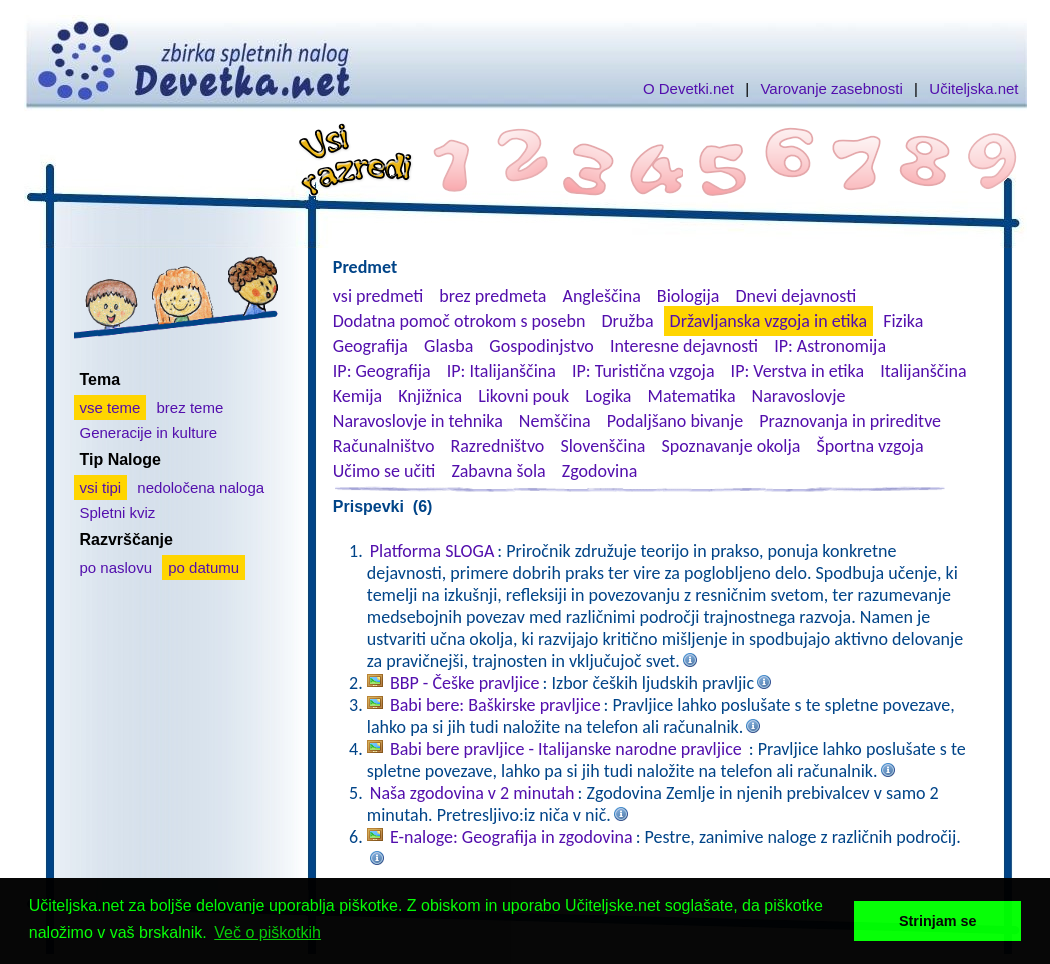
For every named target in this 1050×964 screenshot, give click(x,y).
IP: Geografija (382, 371)
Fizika (903, 321)
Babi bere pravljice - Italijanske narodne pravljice (568, 749)
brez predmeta (492, 296)
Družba (628, 321)
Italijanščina (923, 371)
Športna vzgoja (869, 446)
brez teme (190, 407)
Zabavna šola (498, 471)
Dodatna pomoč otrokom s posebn (459, 321)
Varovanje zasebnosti (831, 88)
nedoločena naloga (200, 487)
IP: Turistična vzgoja (643, 371)
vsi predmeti (378, 296)
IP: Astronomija (830, 346)
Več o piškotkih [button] (267, 932)
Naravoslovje (799, 396)
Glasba (448, 346)
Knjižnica (430, 396)
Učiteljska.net (973, 88)
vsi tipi (101, 487)
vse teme (110, 407)
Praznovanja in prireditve (850, 421)
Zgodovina (599, 471)
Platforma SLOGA (432, 551)
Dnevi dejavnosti (796, 296)
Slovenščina (602, 446)
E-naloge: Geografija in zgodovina (511, 837)
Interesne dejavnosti (684, 346)
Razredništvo (497, 446)
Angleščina (601, 296)
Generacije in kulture (149, 432)
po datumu (203, 567)
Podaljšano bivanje (675, 421)
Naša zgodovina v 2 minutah (472, 793)
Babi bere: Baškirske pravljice (495, 705)
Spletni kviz (118, 512)
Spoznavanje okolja (731, 446)
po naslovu (116, 567)
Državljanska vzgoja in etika (768, 321)
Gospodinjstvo (541, 346)
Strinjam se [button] (938, 921)
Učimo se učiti (384, 471)
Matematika (692, 396)
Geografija (370, 346)
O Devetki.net (688, 88)
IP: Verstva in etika (797, 371)
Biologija (688, 296)
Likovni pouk (523, 396)
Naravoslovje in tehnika (418, 421)
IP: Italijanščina (501, 371)
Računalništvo (384, 446)
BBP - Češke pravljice (465, 683)
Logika (608, 396)
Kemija (357, 396)
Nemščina (555, 421)
